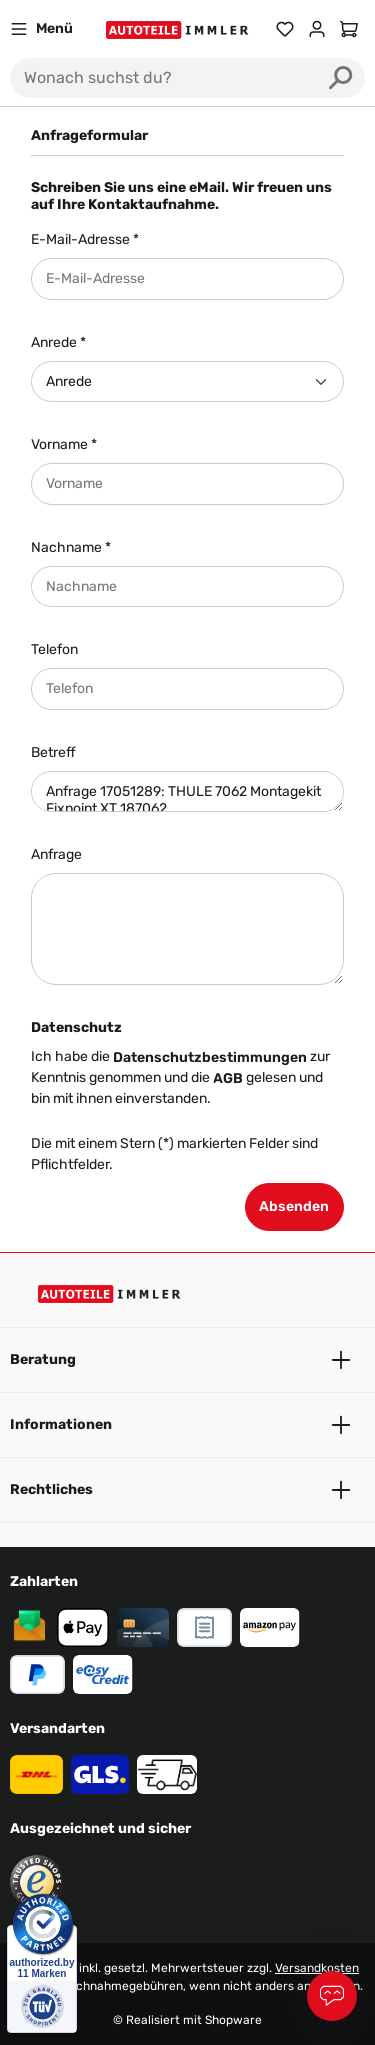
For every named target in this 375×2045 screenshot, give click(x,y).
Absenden (294, 1206)
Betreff (53, 752)
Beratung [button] (187, 1360)
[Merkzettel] (285, 29)
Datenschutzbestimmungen (210, 1057)
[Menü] (41, 29)
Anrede (58, 342)
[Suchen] (341, 78)
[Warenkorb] (349, 29)
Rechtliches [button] (187, 1490)
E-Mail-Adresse (85, 239)
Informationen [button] (187, 1425)
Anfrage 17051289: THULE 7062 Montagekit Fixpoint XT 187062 (187, 792)
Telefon (54, 649)
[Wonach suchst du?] (163, 78)
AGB (228, 1078)
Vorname (64, 444)
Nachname (71, 547)
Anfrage (56, 854)
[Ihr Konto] (317, 29)
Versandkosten (317, 1968)
